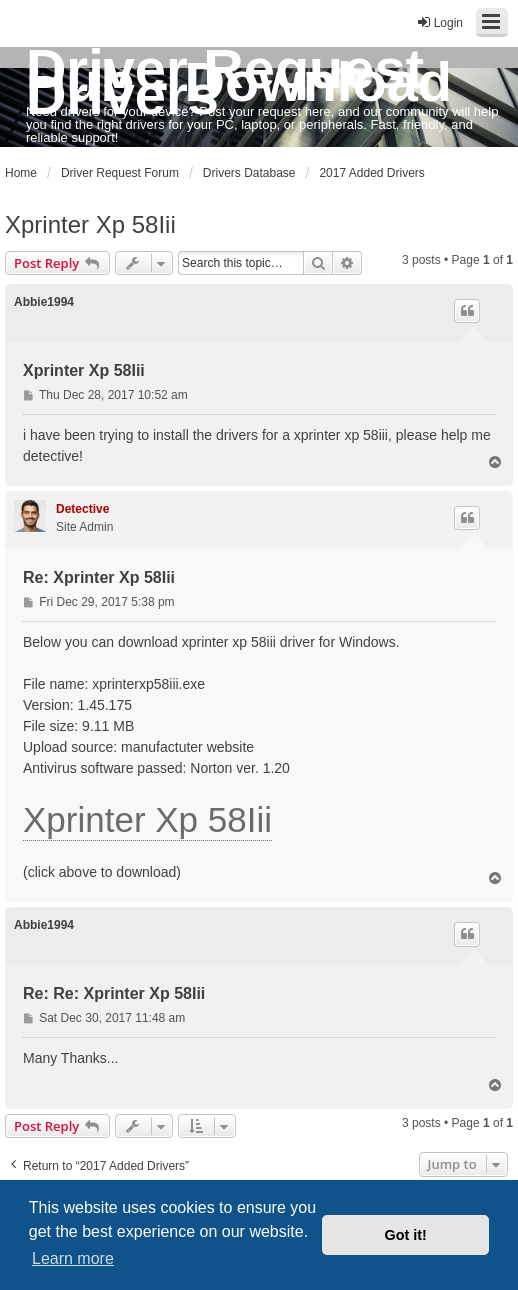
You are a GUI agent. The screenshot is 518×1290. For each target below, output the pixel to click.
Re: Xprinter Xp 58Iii (99, 577)
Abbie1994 (44, 302)
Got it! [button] (406, 1235)
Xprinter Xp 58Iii (90, 224)
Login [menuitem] (439, 22)
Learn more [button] (73, 1258)
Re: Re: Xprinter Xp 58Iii (114, 993)
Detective (82, 509)
